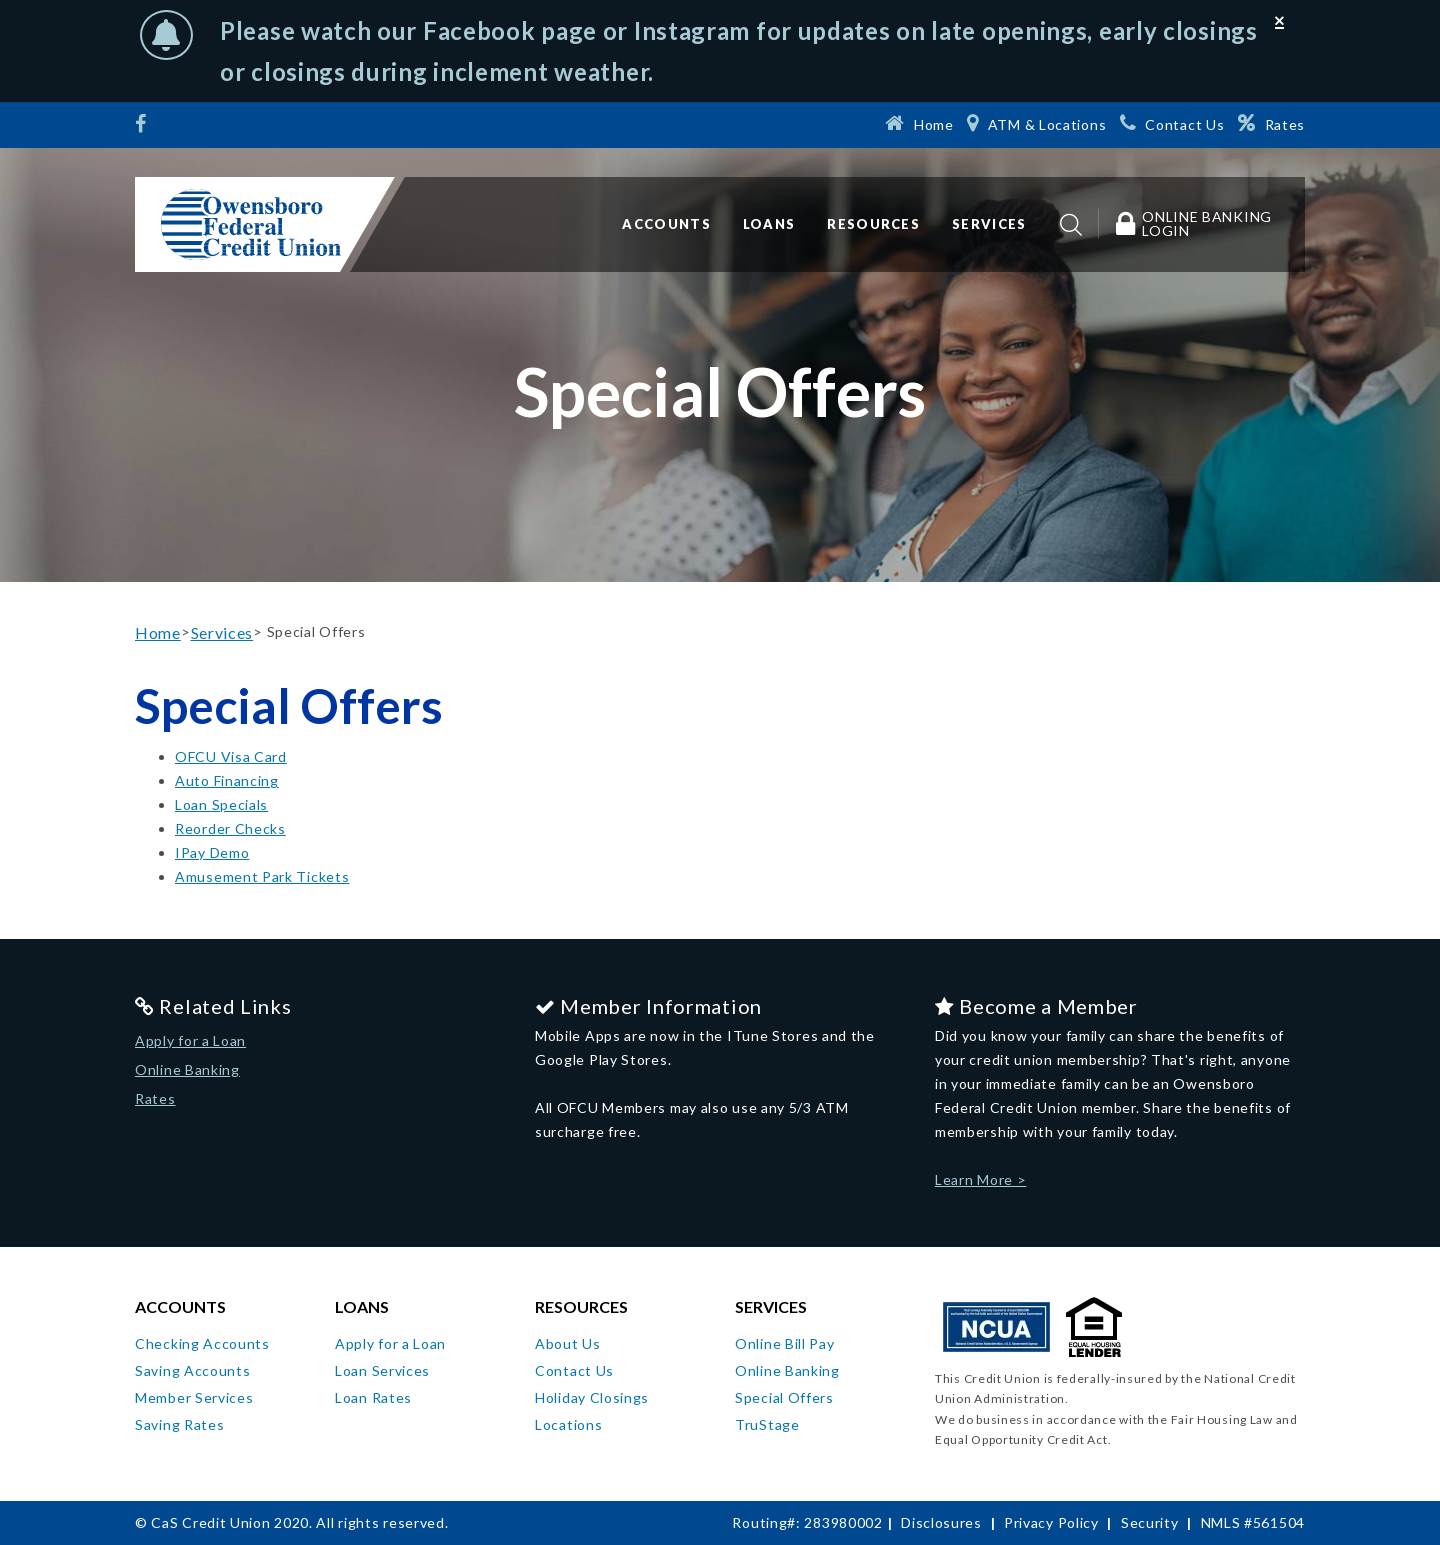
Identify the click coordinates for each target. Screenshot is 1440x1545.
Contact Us (574, 1370)
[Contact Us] (1172, 123)
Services (222, 632)
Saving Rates (179, 1424)
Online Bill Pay (785, 1343)
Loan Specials (221, 804)
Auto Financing (227, 780)
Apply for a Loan (190, 1040)
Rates (155, 1098)
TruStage (767, 1424)
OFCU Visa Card (231, 756)
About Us (568, 1343)
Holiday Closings (592, 1397)
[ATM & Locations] (1036, 123)
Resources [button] (873, 224)
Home (158, 632)
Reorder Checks (230, 828)
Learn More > (980, 1179)
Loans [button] (769, 224)
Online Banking (187, 1069)
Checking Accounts (202, 1343)
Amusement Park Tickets (262, 876)
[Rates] (1271, 123)
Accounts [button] (666, 224)
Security (1150, 1522)
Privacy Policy (1051, 1522)
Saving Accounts (193, 1370)
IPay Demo (212, 852)
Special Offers (784, 1397)
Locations (568, 1424)
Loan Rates (373, 1397)
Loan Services (382, 1370)
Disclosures (941, 1522)
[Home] (919, 123)
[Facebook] (143, 126)
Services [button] (989, 224)
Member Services (194, 1397)
